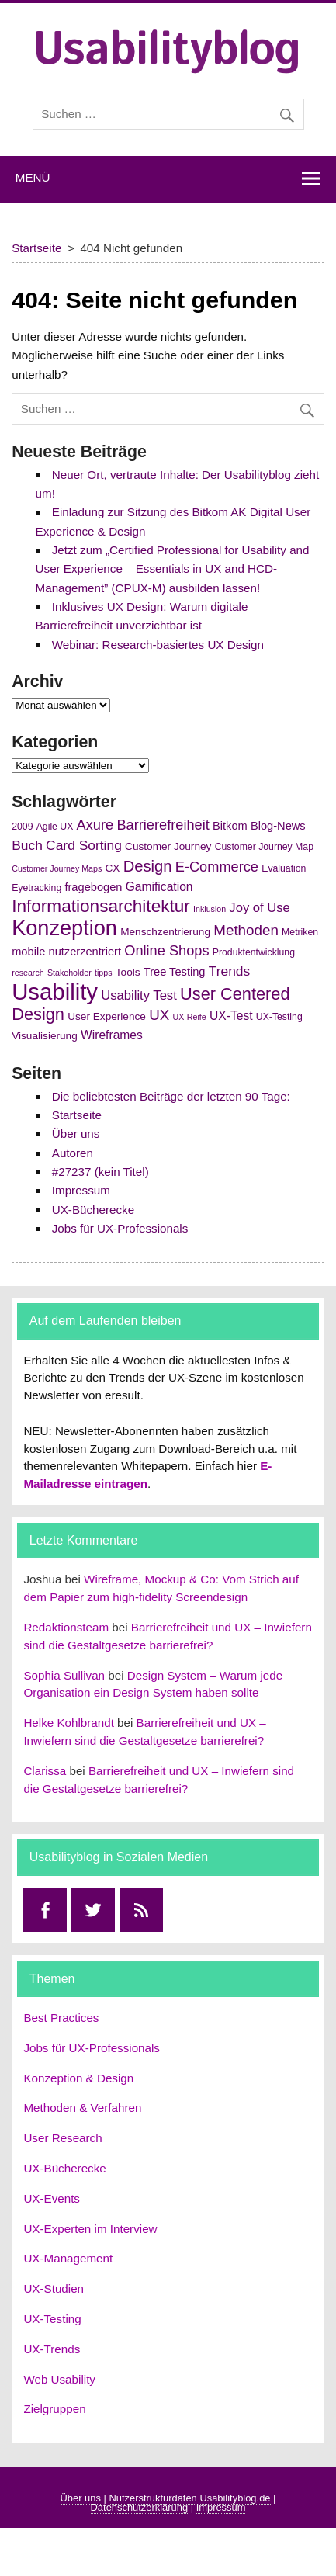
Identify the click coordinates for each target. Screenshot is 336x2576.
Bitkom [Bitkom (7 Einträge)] (230, 826)
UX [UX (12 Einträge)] (159, 1015)
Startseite (77, 1115)
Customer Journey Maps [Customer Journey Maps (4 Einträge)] (57, 868)
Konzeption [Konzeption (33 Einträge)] (64, 928)
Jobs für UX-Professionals (120, 1228)
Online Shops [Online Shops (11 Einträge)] (166, 951)
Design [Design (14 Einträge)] (147, 866)
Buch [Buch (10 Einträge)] (27, 845)
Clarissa (44, 1770)
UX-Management (68, 2258)
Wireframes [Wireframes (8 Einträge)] (112, 1035)
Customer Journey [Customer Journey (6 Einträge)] (168, 846)
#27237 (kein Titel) (100, 1171)
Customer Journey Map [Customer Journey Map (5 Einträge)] (264, 846)
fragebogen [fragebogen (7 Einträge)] (93, 887)
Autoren (72, 1153)
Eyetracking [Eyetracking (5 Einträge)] (36, 887)
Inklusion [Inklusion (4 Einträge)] (209, 909)
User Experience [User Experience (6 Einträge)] (107, 1016)
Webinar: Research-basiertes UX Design (158, 644)
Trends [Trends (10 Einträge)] (230, 971)
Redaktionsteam (66, 1627)
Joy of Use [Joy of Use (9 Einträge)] (259, 907)
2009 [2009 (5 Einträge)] (22, 826)
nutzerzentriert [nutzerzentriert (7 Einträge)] (85, 951)
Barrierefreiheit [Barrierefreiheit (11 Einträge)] (162, 825)
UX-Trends (51, 2349)
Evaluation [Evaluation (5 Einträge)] (284, 868)
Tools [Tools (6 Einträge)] (128, 972)
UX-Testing (52, 2318)
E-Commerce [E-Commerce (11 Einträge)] (216, 867)
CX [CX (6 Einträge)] (113, 868)
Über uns (76, 1133)
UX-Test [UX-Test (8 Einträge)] (231, 1015)
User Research (62, 2137)
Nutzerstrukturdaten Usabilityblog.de (189, 2498)
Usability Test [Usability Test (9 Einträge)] (139, 995)
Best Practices (61, 2017)
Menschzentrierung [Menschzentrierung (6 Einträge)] (165, 932)
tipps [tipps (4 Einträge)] (104, 972)
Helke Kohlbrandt (68, 1722)
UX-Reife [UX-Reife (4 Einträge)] (189, 1016)
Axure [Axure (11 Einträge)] (95, 825)
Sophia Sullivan (64, 1675)
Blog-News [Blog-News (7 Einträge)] (278, 826)
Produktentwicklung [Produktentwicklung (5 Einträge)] (254, 952)
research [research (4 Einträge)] (27, 972)
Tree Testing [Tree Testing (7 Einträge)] (175, 972)
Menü (33, 177)
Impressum (81, 1190)
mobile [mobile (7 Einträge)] (28, 951)
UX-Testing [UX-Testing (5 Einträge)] (279, 1016)
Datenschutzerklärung (140, 2507)
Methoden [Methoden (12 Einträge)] (246, 930)
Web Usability (59, 2379)
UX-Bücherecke (93, 1209)
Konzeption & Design (78, 2078)
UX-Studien (53, 2288)
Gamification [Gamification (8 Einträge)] (159, 886)
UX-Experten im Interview (90, 2228)
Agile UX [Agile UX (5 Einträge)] (55, 826)
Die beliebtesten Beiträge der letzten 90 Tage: (171, 1096)
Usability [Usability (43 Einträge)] (55, 991)
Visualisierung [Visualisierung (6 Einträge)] (45, 1036)
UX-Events (51, 2198)
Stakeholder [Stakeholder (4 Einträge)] (69, 972)
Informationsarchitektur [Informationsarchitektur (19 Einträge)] (101, 906)
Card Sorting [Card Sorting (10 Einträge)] (84, 845)
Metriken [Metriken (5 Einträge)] (300, 932)
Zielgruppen (54, 2408)
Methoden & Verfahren (82, 2107)
